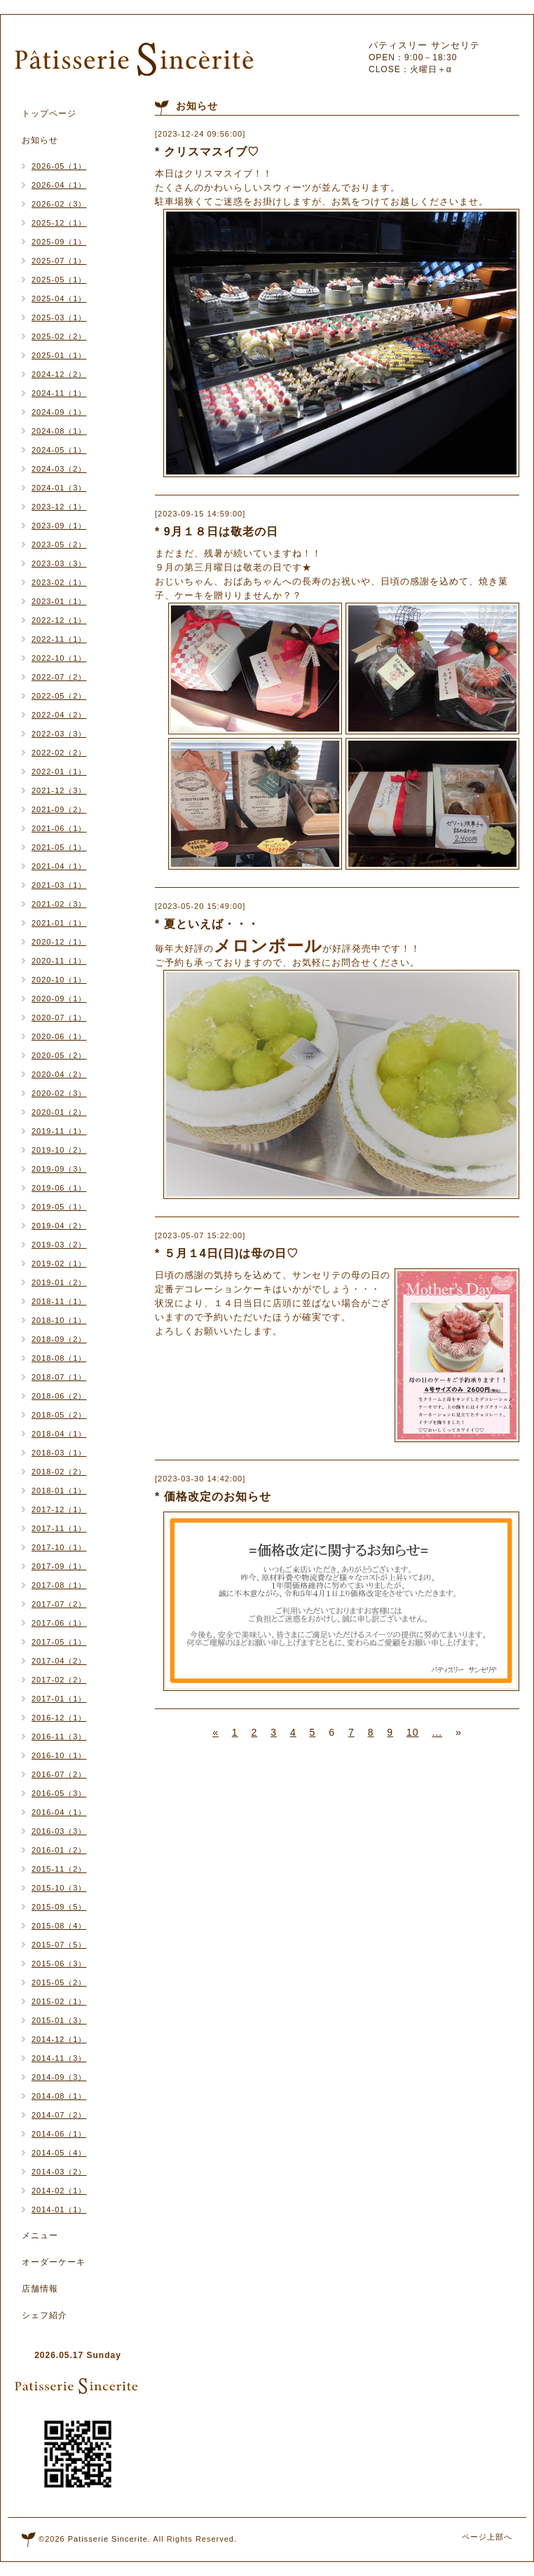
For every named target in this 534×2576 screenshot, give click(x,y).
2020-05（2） (59, 1055)
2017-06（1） (59, 1623)
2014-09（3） (59, 2077)
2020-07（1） (59, 1017)
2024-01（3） (59, 488)
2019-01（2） (59, 1282)
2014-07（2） (59, 2115)
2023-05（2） (59, 544)
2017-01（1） (59, 1698)
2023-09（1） (59, 525)
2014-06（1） (59, 2134)
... (437, 1732)
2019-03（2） (59, 1244)
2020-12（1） (59, 942)
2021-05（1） (59, 847)
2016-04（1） (59, 1812)
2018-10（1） (59, 1320)
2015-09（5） (59, 1907)
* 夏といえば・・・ (207, 924)
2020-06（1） (59, 1036)
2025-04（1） (59, 298)
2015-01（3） (59, 2020)
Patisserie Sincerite (108, 2539)
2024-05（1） (59, 450)
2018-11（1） (59, 1301)
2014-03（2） (59, 2171)
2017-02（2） (59, 1680)
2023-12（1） (59, 506)
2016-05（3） (59, 1793)
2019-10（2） (59, 1150)
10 (412, 1732)
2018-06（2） (59, 1396)
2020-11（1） (59, 961)
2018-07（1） (59, 1377)
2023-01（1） (59, 601)
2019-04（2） (59, 1225)
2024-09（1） (59, 412)
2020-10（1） (59, 979)
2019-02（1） (59, 1263)
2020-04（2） (59, 1074)
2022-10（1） (59, 658)
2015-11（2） (59, 1869)
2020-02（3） (59, 1093)
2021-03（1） (59, 885)
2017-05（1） (59, 1642)
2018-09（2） (59, 1339)
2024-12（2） (59, 374)
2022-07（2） (59, 677)
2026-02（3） (59, 204)
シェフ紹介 (44, 2315)
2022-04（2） (59, 715)
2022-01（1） (59, 771)
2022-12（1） (59, 620)
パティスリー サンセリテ (424, 45)
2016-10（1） (59, 1755)
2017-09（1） (59, 1566)
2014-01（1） (59, 2209)
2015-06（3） (59, 1963)
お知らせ (40, 140)
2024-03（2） (59, 469)
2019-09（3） (59, 1169)
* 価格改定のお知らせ (213, 1496)
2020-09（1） (59, 998)
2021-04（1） (59, 866)
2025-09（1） (59, 242)
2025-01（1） (59, 355)
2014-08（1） (59, 2096)
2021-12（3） (59, 790)
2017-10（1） (59, 1547)
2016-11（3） (59, 1736)
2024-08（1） (59, 431)
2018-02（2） (59, 1471)
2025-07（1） (59, 260)
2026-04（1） (59, 185)
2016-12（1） (59, 1717)
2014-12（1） (59, 2039)
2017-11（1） (59, 1528)
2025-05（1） (59, 279)
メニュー (40, 2235)
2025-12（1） (59, 223)
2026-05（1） (59, 166)
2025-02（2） (59, 336)
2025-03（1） (59, 317)
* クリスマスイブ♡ (207, 152)
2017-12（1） (59, 1509)
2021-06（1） (59, 828)
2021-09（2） (59, 809)
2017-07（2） (59, 1604)
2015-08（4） (59, 1925)
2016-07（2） (59, 1774)
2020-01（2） (59, 1112)
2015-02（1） (59, 2001)
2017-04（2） (59, 1661)
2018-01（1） (59, 1490)
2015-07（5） (59, 1944)
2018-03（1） (59, 1452)
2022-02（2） (59, 752)
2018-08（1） (59, 1358)
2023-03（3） (59, 563)
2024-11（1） (59, 393)
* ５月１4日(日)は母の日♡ (227, 1253)
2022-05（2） (59, 696)
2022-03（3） (59, 733)
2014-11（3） (59, 2058)
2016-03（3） (59, 1831)
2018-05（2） (59, 1415)
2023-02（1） (59, 582)
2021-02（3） (59, 904)
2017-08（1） (59, 1585)
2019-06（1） (59, 1188)
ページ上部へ (487, 2537)
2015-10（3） (59, 1888)
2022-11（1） (59, 639)
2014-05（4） (59, 2153)
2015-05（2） (59, 1982)
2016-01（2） (59, 1850)
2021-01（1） (59, 923)
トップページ (49, 113)
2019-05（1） (59, 1207)
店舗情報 (40, 2289)
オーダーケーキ (53, 2262)
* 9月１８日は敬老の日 (216, 531)
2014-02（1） (59, 2190)
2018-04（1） (59, 1434)
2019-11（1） (59, 1131)
